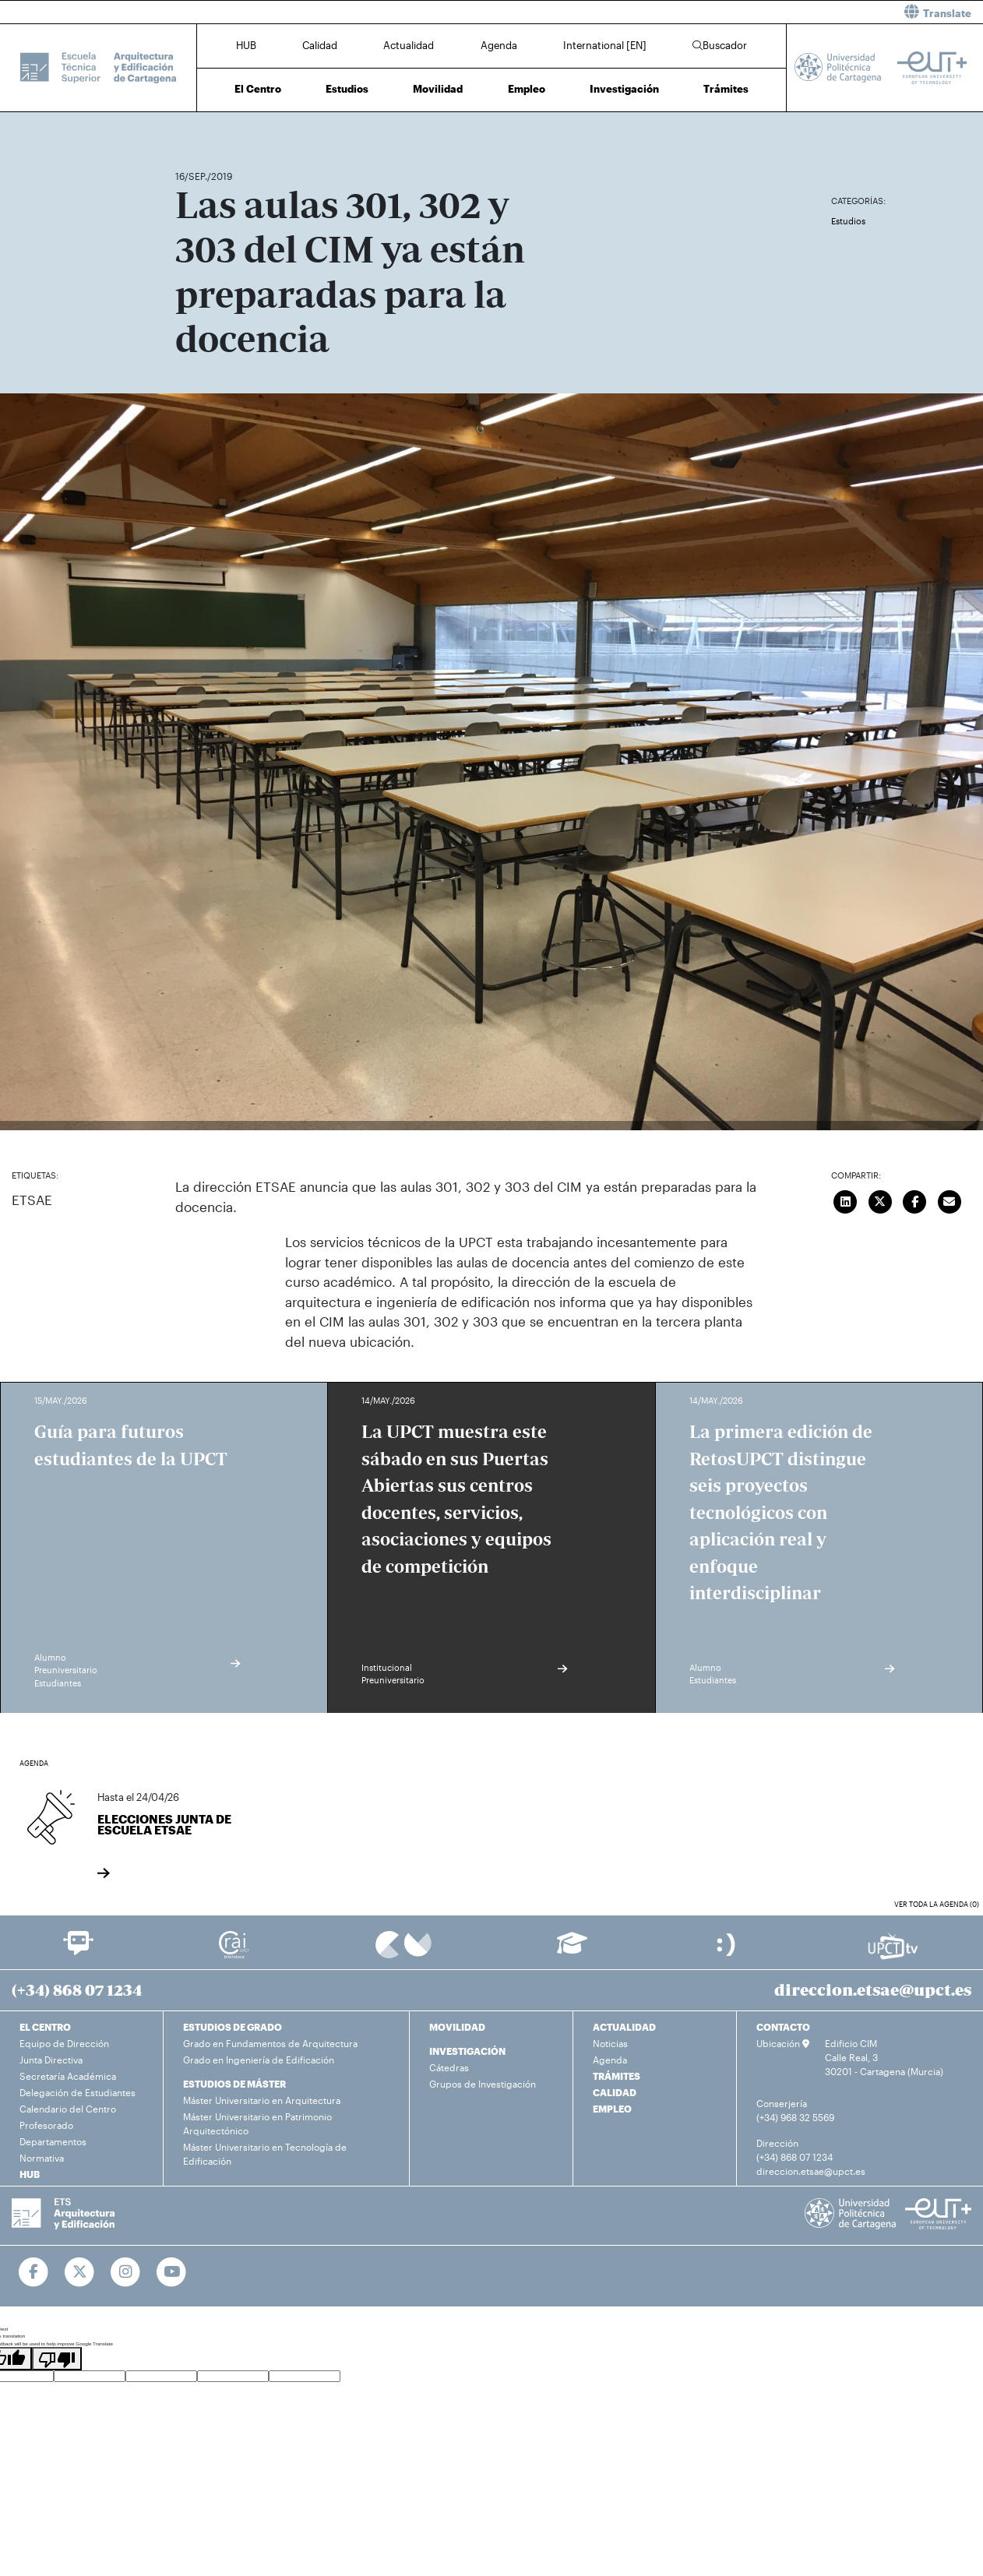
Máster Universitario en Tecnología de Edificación (265, 2153)
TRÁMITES (616, 2075)
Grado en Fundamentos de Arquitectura (270, 2043)
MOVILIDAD (457, 2026)
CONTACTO (783, 2026)
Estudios (347, 89)
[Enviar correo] (949, 1199)
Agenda (499, 45)
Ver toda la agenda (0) (936, 1904)
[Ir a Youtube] (172, 2272)
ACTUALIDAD (624, 2026)
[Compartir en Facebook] (915, 1199)
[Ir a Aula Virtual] (572, 1950)
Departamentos (52, 2141)
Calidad (319, 45)
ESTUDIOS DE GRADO (232, 2026)
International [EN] (605, 45)
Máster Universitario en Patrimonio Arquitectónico (257, 2123)
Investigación (624, 89)
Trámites (726, 89)
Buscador (719, 45)
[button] (743, 12)
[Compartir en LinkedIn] (846, 1199)
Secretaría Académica (67, 2075)
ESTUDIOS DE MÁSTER (234, 2083)
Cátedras (449, 2067)
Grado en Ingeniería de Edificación (258, 2059)
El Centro (257, 89)
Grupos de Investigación (482, 2083)
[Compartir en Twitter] (880, 1199)
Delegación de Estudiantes (77, 2092)
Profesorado (46, 2125)
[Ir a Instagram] (126, 2272)
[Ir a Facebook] (34, 2272)
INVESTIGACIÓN (467, 2051)
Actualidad (408, 45)
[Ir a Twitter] (80, 2272)
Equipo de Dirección (64, 2043)
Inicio (187, 130)
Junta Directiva (51, 2059)
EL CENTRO (45, 2026)
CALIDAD (614, 2092)
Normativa (41, 2157)
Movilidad (438, 89)
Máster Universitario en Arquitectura (261, 2100)
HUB (246, 45)
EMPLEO (612, 2108)
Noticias (610, 2043)
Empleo (526, 89)
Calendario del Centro (67, 2108)
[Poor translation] (57, 2358)
